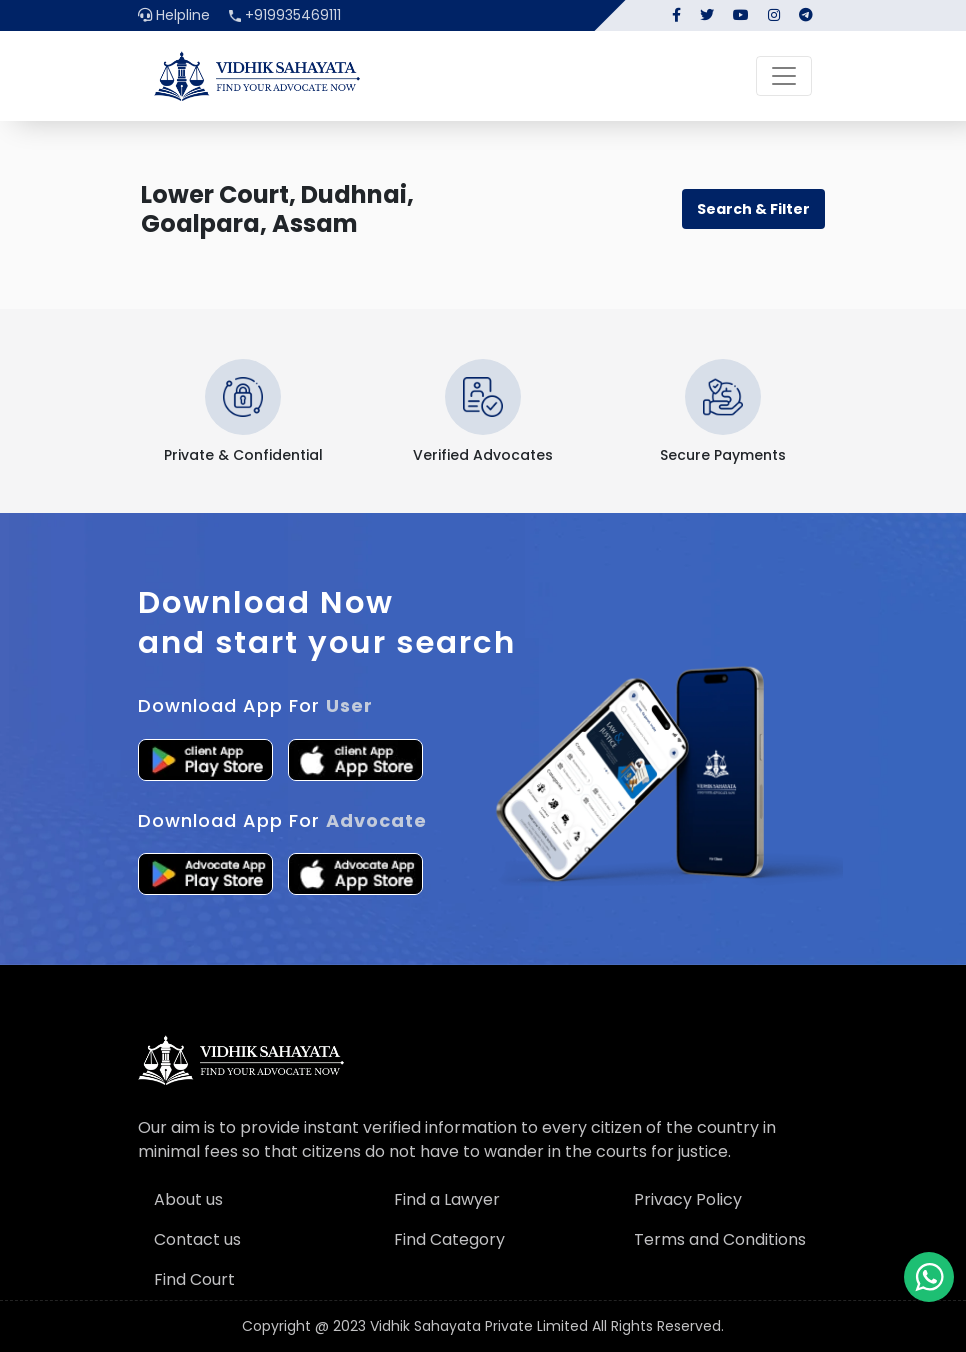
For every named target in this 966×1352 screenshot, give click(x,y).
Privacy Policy (688, 1199)
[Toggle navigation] (784, 76)
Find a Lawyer (447, 1199)
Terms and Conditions (720, 1239)
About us (188, 1199)
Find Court (194, 1279)
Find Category (449, 1239)
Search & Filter (753, 209)
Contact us (197, 1239)
